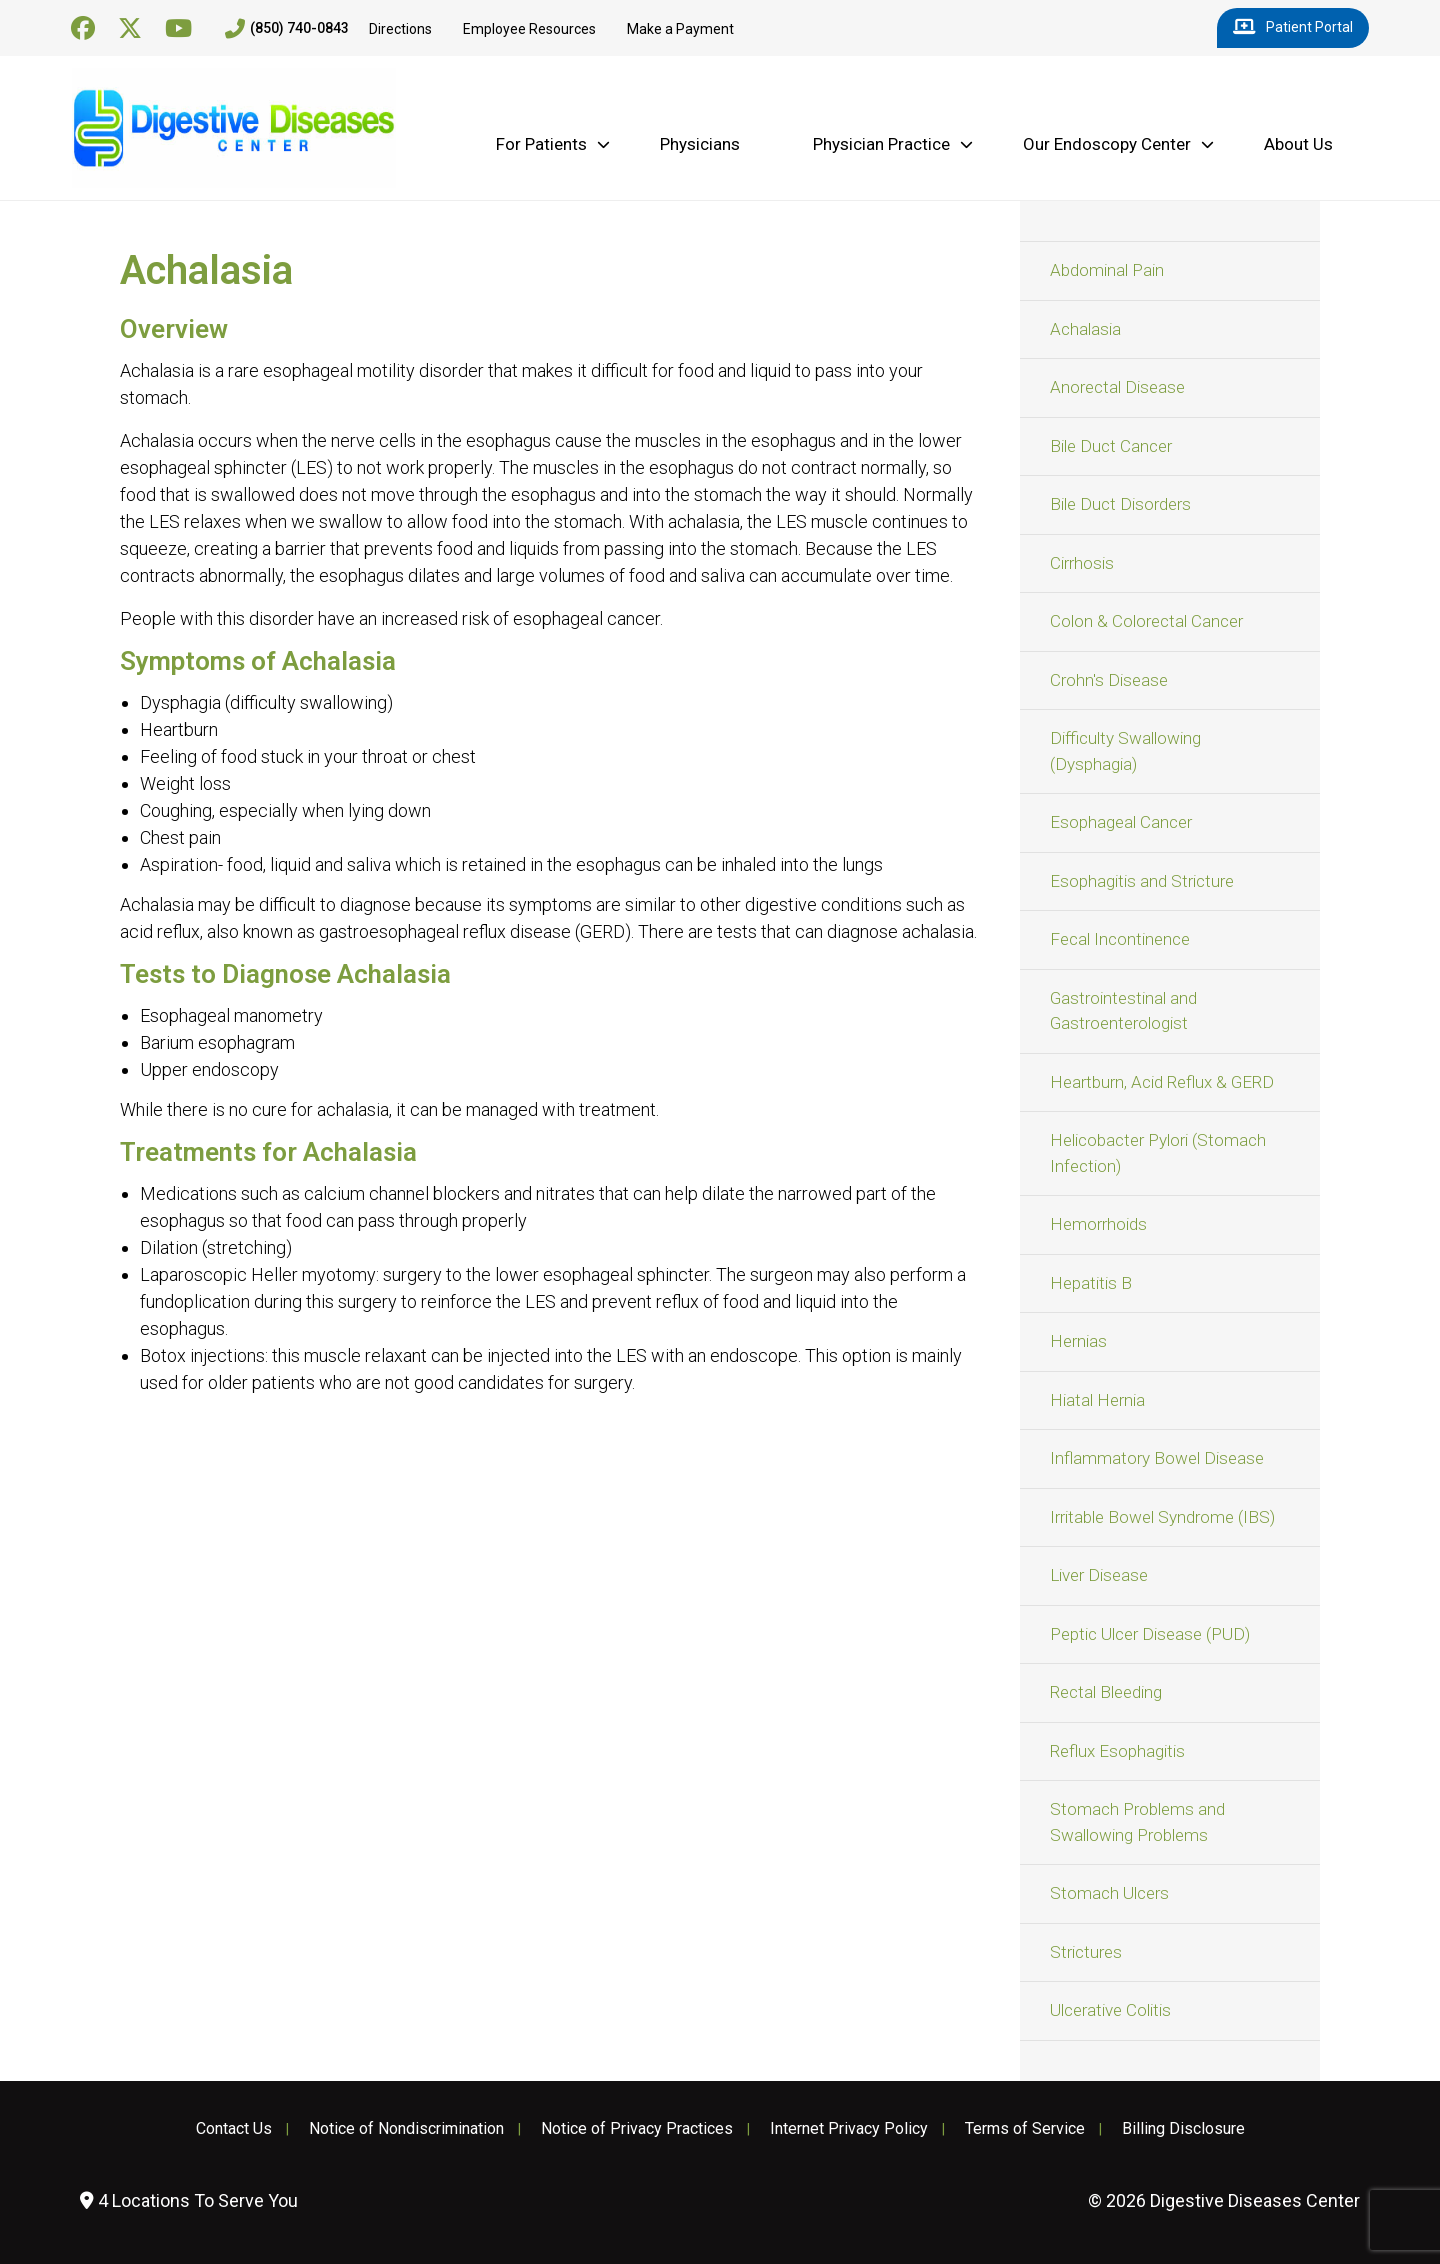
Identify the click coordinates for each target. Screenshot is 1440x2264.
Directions (400, 29)
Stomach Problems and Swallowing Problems (1137, 1822)
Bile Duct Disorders (1120, 504)
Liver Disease (1099, 1575)
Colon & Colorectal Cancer (1146, 621)
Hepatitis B (1091, 1283)
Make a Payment (680, 29)
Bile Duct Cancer (1111, 446)
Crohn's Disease (1109, 680)
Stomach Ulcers (1109, 1893)
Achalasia (1085, 329)
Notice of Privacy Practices (637, 2129)
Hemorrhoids (1098, 1224)
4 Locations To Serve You (189, 2200)
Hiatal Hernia (1097, 1400)
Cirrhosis (1082, 563)
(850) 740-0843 (287, 29)
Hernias (1078, 1341)
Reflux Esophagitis (1117, 1751)
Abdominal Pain (1107, 270)
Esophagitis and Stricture (1142, 881)
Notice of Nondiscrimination (406, 2129)
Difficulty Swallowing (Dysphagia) (1125, 751)
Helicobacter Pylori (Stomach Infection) (1158, 1153)
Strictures (1086, 1952)
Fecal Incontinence (1120, 939)
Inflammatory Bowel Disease (1157, 1458)
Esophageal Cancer (1121, 822)
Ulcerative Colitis (1110, 2010)
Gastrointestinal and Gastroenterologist (1123, 1011)
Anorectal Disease (1117, 387)
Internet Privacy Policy (849, 2129)
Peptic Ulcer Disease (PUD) (1150, 1634)
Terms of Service (1025, 2129)
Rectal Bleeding (1106, 1692)
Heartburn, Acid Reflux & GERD (1162, 1082)
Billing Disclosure (1183, 2129)
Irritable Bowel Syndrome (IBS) (1162, 1517)
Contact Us (234, 2129)
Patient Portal (1293, 28)
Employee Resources (529, 29)
